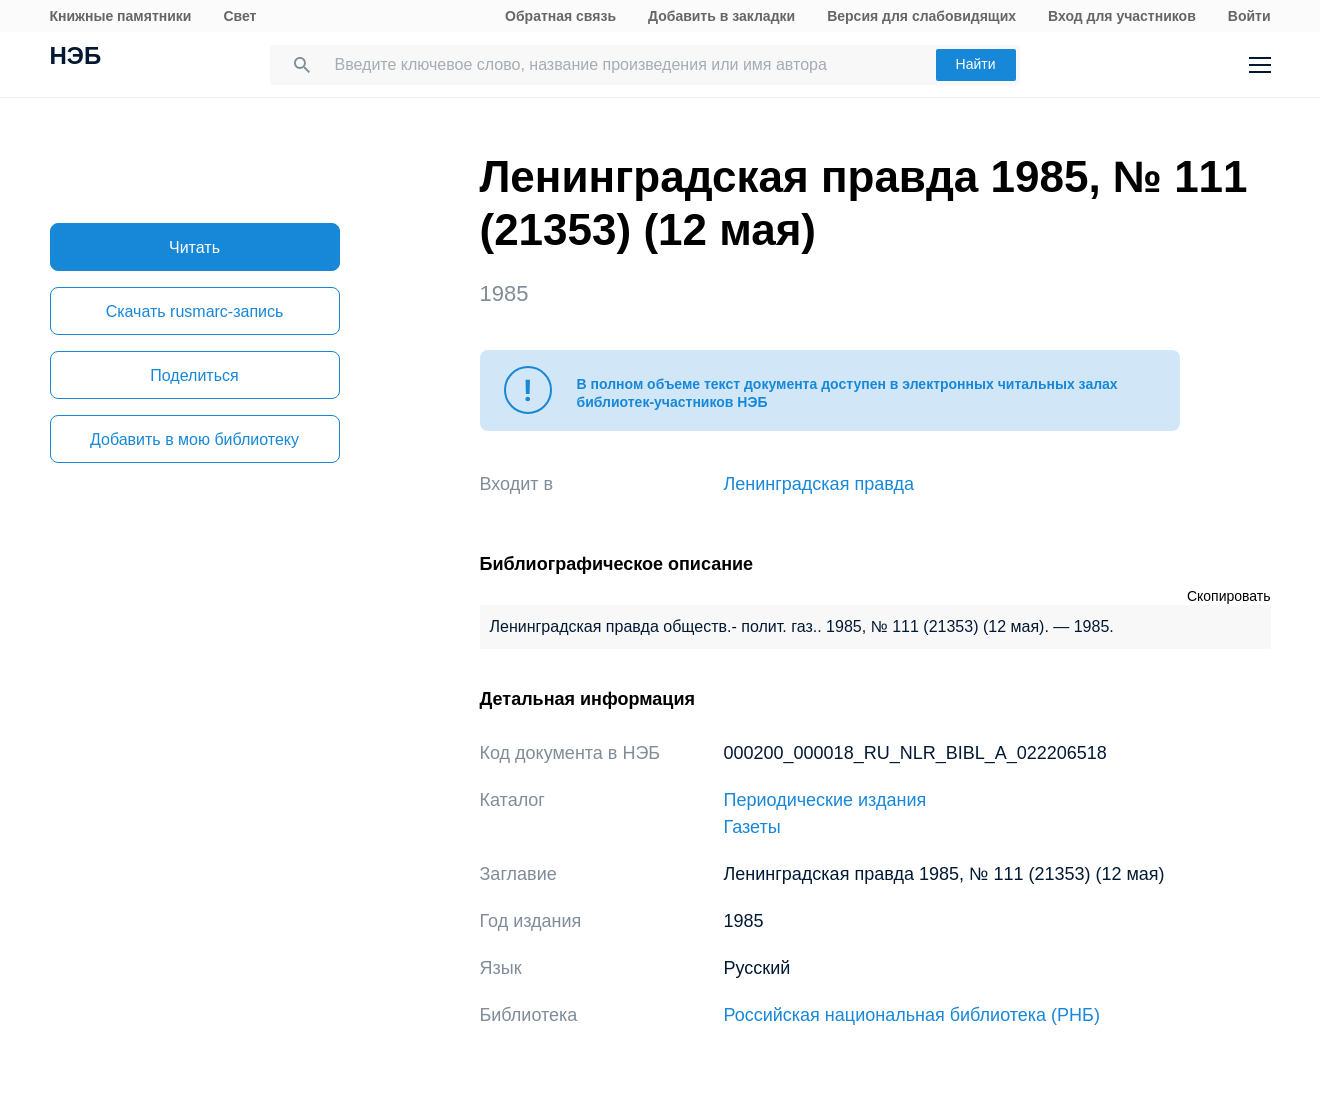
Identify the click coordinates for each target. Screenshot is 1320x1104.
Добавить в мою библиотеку (194, 439)
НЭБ (76, 58)
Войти (1249, 16)
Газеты (752, 827)
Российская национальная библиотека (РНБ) (912, 1015)
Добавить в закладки (721, 16)
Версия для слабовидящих (921, 16)
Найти (976, 64)
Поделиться (194, 375)
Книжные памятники (121, 16)
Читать (194, 247)
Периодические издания (825, 800)
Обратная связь (560, 16)
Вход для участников (1122, 16)
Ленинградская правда (819, 484)
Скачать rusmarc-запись (195, 311)
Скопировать (1229, 596)
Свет (239, 16)
